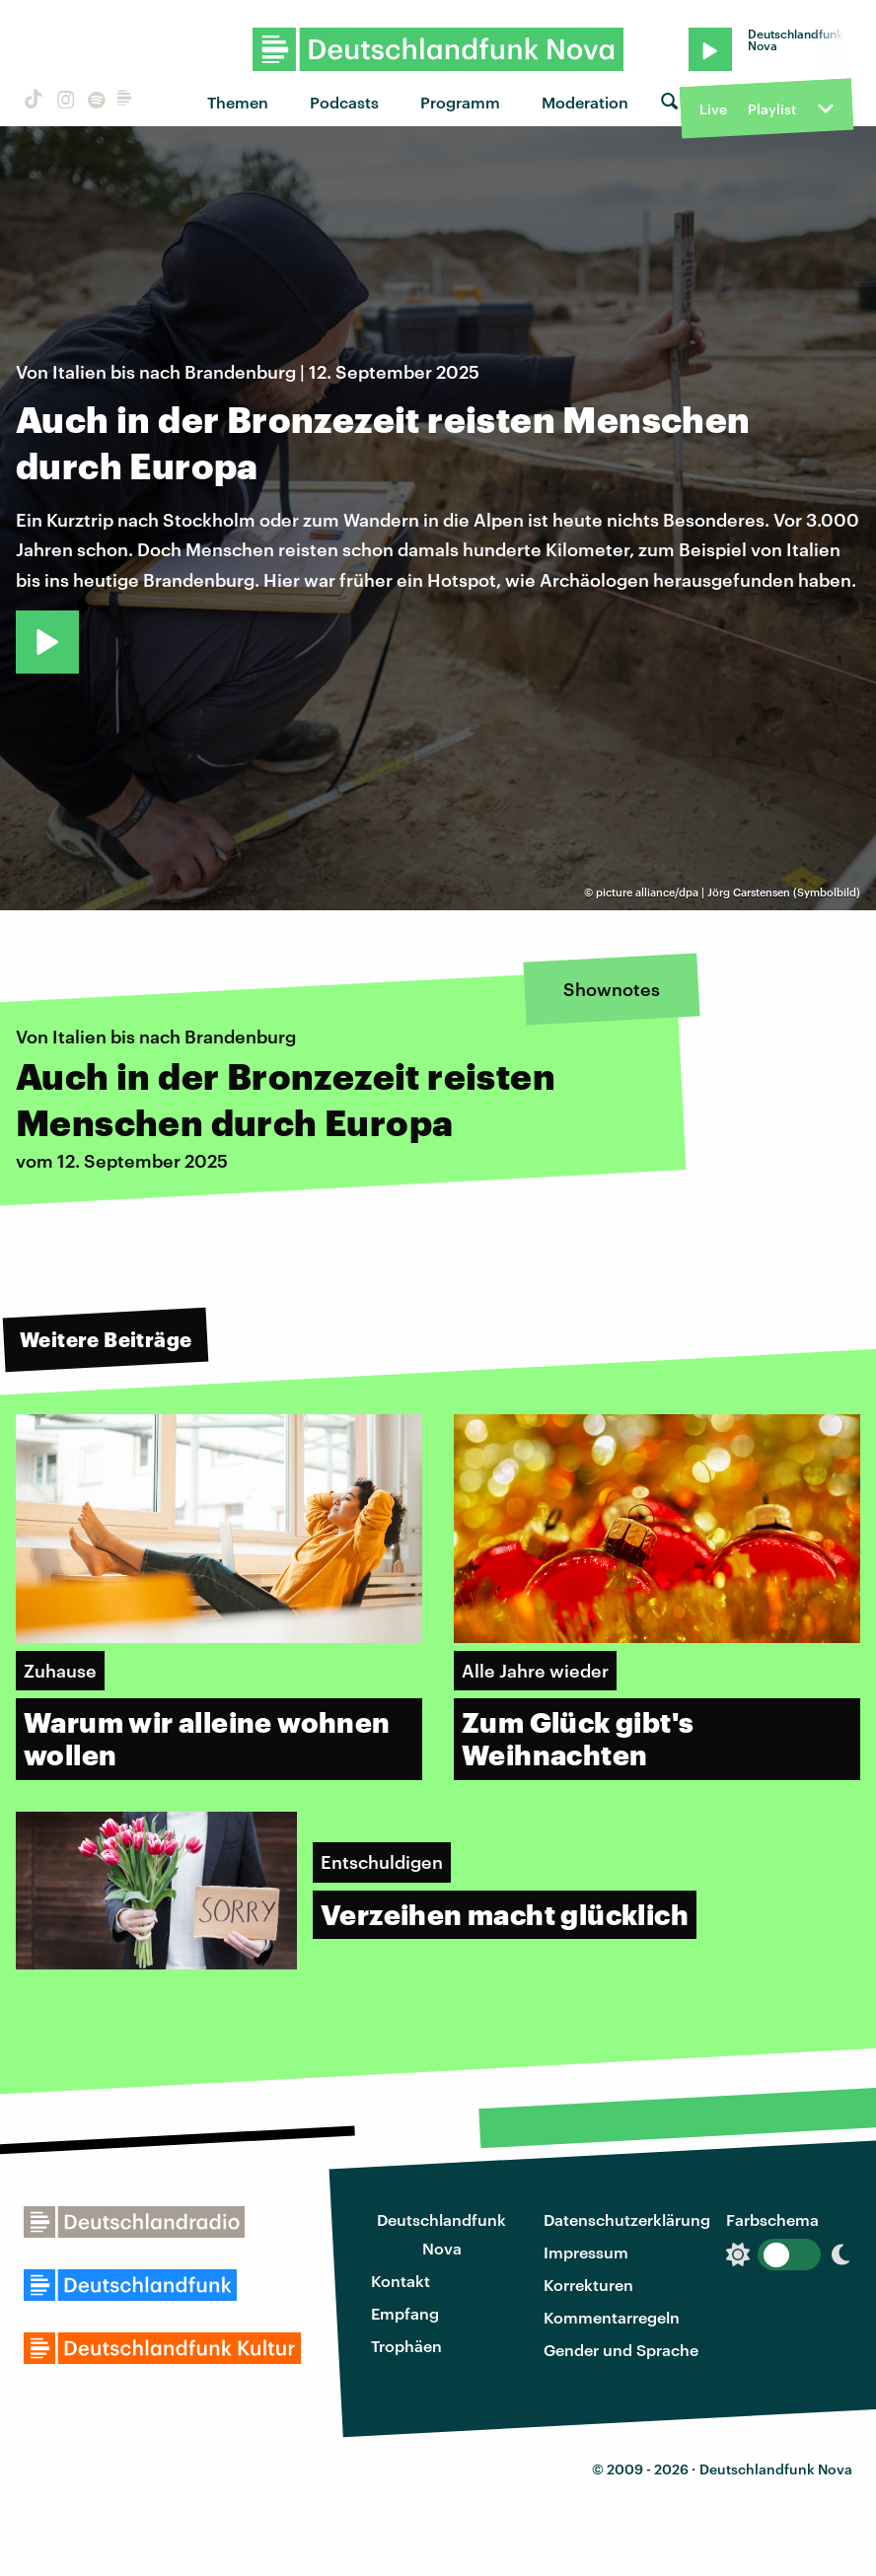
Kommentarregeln (612, 2317)
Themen (237, 102)
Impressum (586, 2252)
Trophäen (406, 2345)
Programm (460, 102)
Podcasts (344, 102)
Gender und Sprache (621, 2349)
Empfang (405, 2313)
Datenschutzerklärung (627, 2219)
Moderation (585, 102)
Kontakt (400, 2280)
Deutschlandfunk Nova (441, 2233)
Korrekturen (588, 2284)
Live (713, 109)
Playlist (772, 109)
